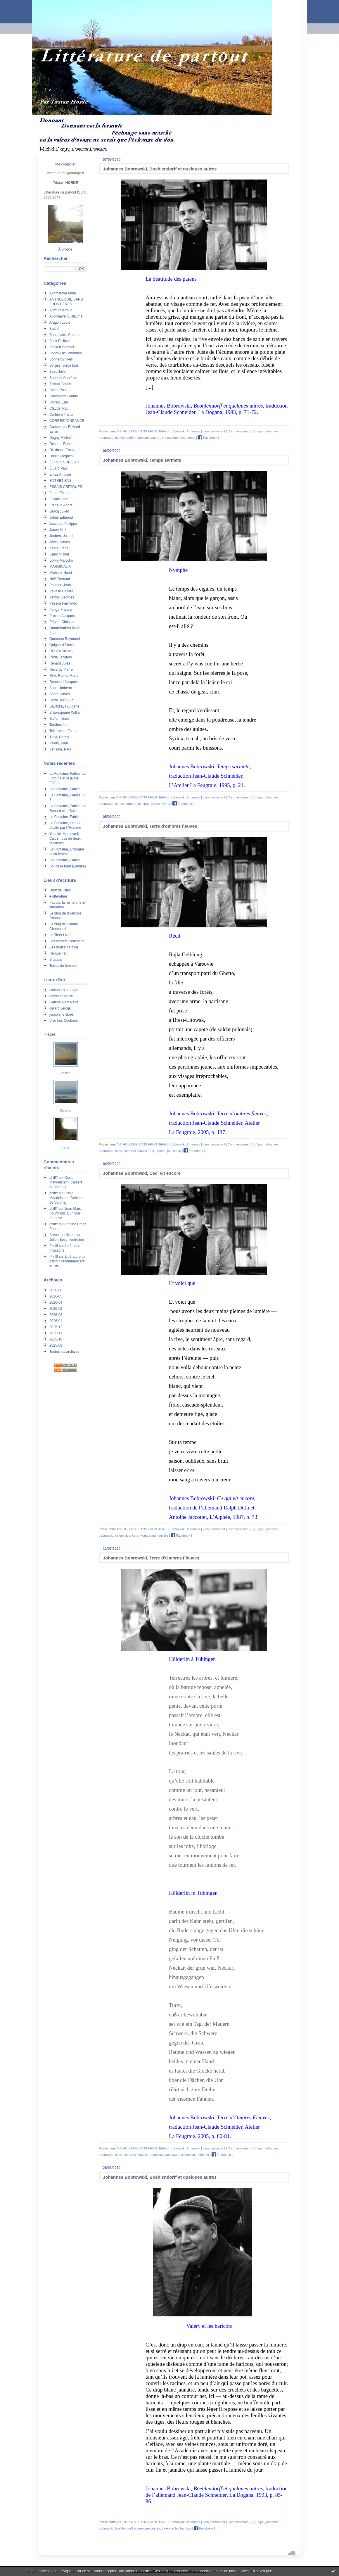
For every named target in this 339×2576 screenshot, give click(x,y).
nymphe (144, 803)
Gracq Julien (59, 511)
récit (152, 1150)
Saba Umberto (60, 688)
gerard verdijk (60, 1008)
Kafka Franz (58, 548)
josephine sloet (61, 1014)
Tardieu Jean (59, 725)
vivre (143, 1535)
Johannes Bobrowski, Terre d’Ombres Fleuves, (151, 1557)
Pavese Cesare (61, 591)
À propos (65, 249)
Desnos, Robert (61, 444)
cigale (155, 803)
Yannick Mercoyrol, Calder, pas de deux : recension (65, 838)
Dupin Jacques (60, 456)
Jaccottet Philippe (63, 524)
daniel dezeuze (61, 996)
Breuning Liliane (62, 1235)
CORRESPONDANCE (66, 421)
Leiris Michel (59, 554)
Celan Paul (58, 390)
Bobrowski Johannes (65, 353)
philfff (53, 1178)
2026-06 (55, 1290)
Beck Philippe (60, 341)
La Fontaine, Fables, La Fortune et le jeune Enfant (67, 778)
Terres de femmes (63, 966)
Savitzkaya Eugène (64, 706)
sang (152, 1535)
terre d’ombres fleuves (131, 1150)
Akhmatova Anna (62, 293)
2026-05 (55, 1296)
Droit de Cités (60, 890)
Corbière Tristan (61, 415)
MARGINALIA (60, 567)
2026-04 (55, 1302)
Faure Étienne (60, 493)
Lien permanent (214, 431)
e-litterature (58, 896)
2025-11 (55, 1333)
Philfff (53, 1246)
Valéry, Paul (58, 743)
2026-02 (55, 1315)
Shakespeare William (65, 712)
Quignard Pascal (62, 645)
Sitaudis (55, 959)
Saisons (65, 1110)
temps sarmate (125, 803)
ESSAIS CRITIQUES (65, 487)
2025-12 (55, 1327)
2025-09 (55, 1345)
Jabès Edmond (61, 517)
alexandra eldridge (63, 990)
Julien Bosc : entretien (66, 1240)
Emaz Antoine (60, 474)
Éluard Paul (58, 468)
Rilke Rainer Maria (63, 676)
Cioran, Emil (58, 402)
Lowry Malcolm (61, 560)
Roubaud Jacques (63, 682)
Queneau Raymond (64, 639)
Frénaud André (60, 505)
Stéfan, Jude (59, 719)
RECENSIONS (60, 651)
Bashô (54, 329)
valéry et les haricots (176, 2528)
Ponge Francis (60, 610)
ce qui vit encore (127, 1535)
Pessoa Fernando (63, 603)
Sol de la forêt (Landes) (67, 866)
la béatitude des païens (178, 437)
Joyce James (59, 542)
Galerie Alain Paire (63, 1002)
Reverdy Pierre (61, 669)
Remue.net (58, 953)
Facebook (207, 437)
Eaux (65, 1148)
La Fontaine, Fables (64, 789)
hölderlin (203, 2154)
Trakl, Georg (59, 737)
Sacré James (59, 694)
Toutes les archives (64, 1352)
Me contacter (65, 164)
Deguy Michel (60, 438)
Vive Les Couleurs (63, 1021)
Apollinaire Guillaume (65, 316)
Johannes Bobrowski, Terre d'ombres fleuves (150, 826)
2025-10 (55, 1339)
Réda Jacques (60, 657)
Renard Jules (59, 663)
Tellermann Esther (63, 731)
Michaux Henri (60, 573)
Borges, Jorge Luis (64, 365)
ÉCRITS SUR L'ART (65, 462)
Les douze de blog (63, 947)
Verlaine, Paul (60, 749)
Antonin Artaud (60, 310)
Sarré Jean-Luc (61, 700)
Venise (65, 1073)
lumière (163, 1535)
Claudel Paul (59, 408)
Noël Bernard (59, 579)
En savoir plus (261, 2571)
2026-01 (55, 1321)
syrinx (166, 803)
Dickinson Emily (61, 450)
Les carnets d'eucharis (66, 941)
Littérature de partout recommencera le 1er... (67, 1261)
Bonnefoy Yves (61, 359)
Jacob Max (57, 530)
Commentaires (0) (240, 431)
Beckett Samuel (61, 347)
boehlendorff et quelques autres (137, 2528)
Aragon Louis (59, 322)
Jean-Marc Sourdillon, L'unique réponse (65, 1213)
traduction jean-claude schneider (172, 2154)
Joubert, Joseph (61, 536)
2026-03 (55, 1309)
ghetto (161, 1150)
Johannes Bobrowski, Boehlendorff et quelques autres (160, 168)
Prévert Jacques (62, 616)
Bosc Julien (58, 372)
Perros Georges (61, 597)
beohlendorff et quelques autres (137, 437)
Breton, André (60, 384)
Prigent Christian (62, 622)
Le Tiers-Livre (60, 935)
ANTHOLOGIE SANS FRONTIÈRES (142, 431)
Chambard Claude (63, 396)
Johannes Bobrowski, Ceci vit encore (142, 1173)
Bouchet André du (63, 378)
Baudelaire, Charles (64, 335)
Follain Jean (58, 499)
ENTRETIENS (60, 481)
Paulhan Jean (60, 585)
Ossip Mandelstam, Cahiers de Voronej (65, 1182)
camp (177, 1150)
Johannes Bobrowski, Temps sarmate (142, 460)
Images (50, 1034)
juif (169, 1150)
